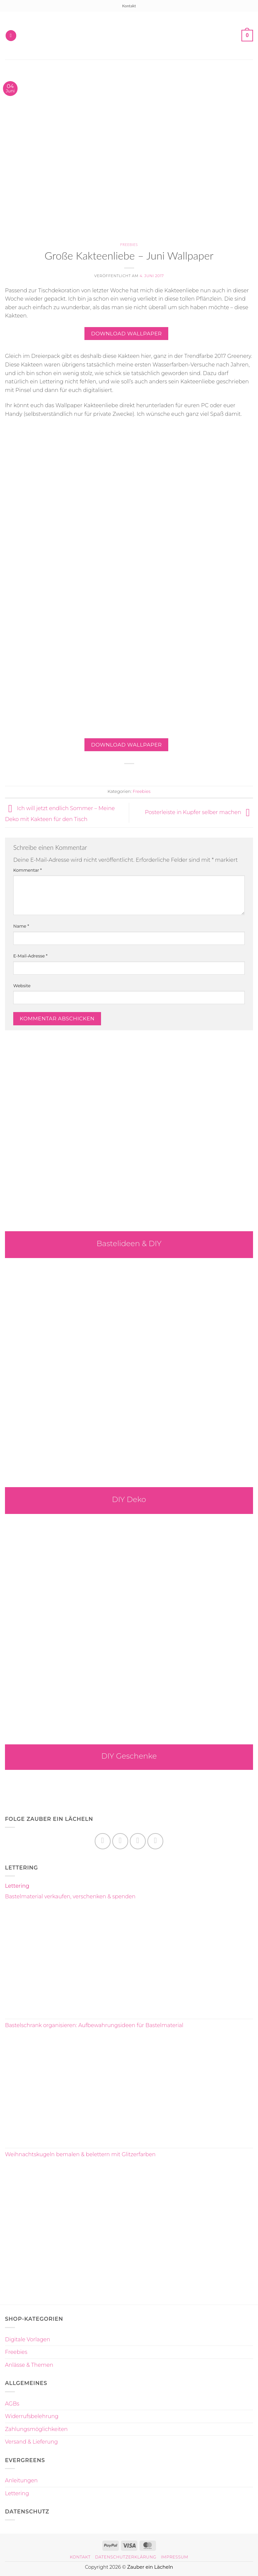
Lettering (17, 1886)
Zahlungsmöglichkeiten (36, 2429)
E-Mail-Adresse (30, 955)
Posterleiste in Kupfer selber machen (199, 812)
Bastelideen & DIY (129, 1243)
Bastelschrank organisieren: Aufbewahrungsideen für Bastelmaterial (94, 2025)
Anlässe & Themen (29, 2365)
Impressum (174, 2556)
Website (21, 985)
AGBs (12, 2404)
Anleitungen (21, 2480)
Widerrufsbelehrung (31, 2416)
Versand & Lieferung (31, 2442)
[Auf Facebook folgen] (103, 1841)
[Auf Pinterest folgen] (138, 1841)
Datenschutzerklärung (125, 2556)
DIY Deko (129, 1499)
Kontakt (129, 5)
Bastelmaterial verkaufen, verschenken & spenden (70, 1896)
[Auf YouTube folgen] (155, 1841)
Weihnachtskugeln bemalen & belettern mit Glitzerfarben (80, 2154)
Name (21, 926)
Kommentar (27, 870)
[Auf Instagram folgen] (120, 1841)
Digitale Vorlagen (27, 2339)
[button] (11, 35)
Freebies (129, 244)
